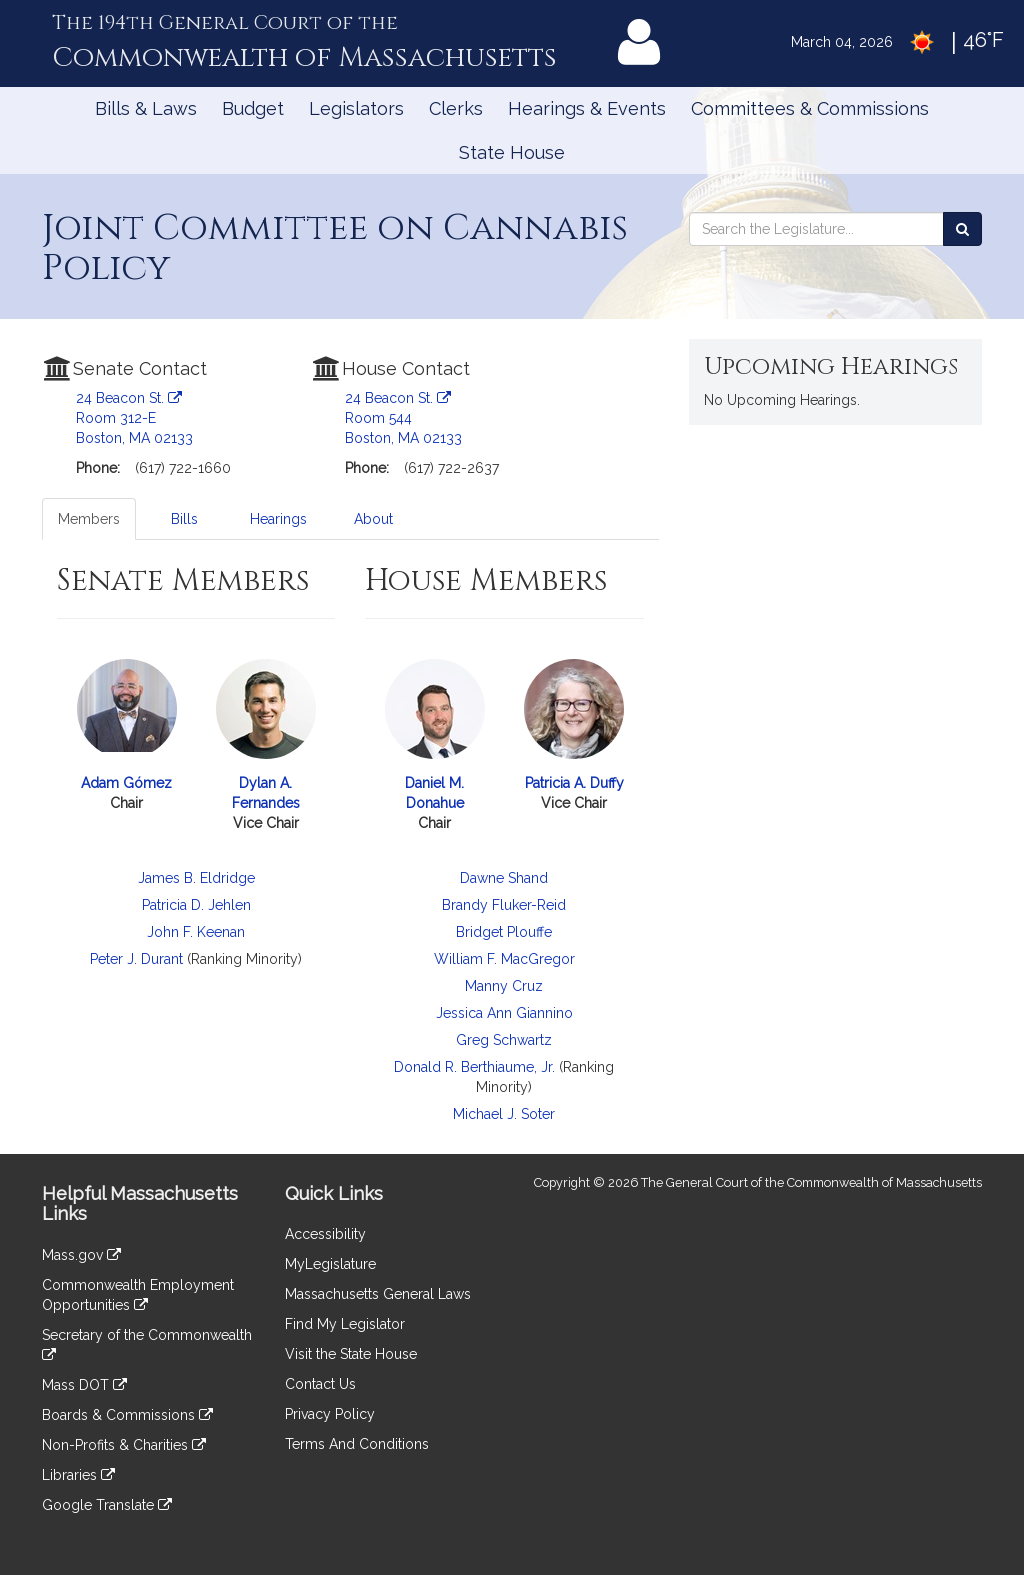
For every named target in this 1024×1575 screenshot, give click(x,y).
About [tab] (373, 519)
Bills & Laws (146, 108)
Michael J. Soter (504, 1114)
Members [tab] (89, 519)
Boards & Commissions (127, 1415)
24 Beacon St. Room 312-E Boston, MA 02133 (134, 418)
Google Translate (107, 1505)
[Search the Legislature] (962, 229)
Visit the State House (351, 1354)
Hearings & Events (587, 108)
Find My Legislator (345, 1324)
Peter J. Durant (136, 959)
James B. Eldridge (196, 878)
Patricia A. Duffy (574, 783)
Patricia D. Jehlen (196, 905)
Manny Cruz (504, 986)
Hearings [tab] (278, 519)
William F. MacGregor (504, 959)
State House (512, 152)
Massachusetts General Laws (378, 1294)
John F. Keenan (196, 932)
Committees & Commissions (810, 108)
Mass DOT (84, 1385)
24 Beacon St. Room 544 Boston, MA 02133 (403, 418)
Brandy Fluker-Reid (504, 905)
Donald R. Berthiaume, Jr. (474, 1067)
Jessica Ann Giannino (504, 1013)
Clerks (456, 108)
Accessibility (325, 1234)
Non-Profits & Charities (124, 1445)
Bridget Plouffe (504, 932)
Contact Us (320, 1384)
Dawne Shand (504, 878)
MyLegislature (330, 1264)
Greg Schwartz (504, 1040)
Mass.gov (81, 1255)
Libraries (78, 1475)
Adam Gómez (126, 783)
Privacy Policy (330, 1414)
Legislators (356, 108)
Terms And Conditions (357, 1444)
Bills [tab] (184, 519)
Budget (253, 108)
